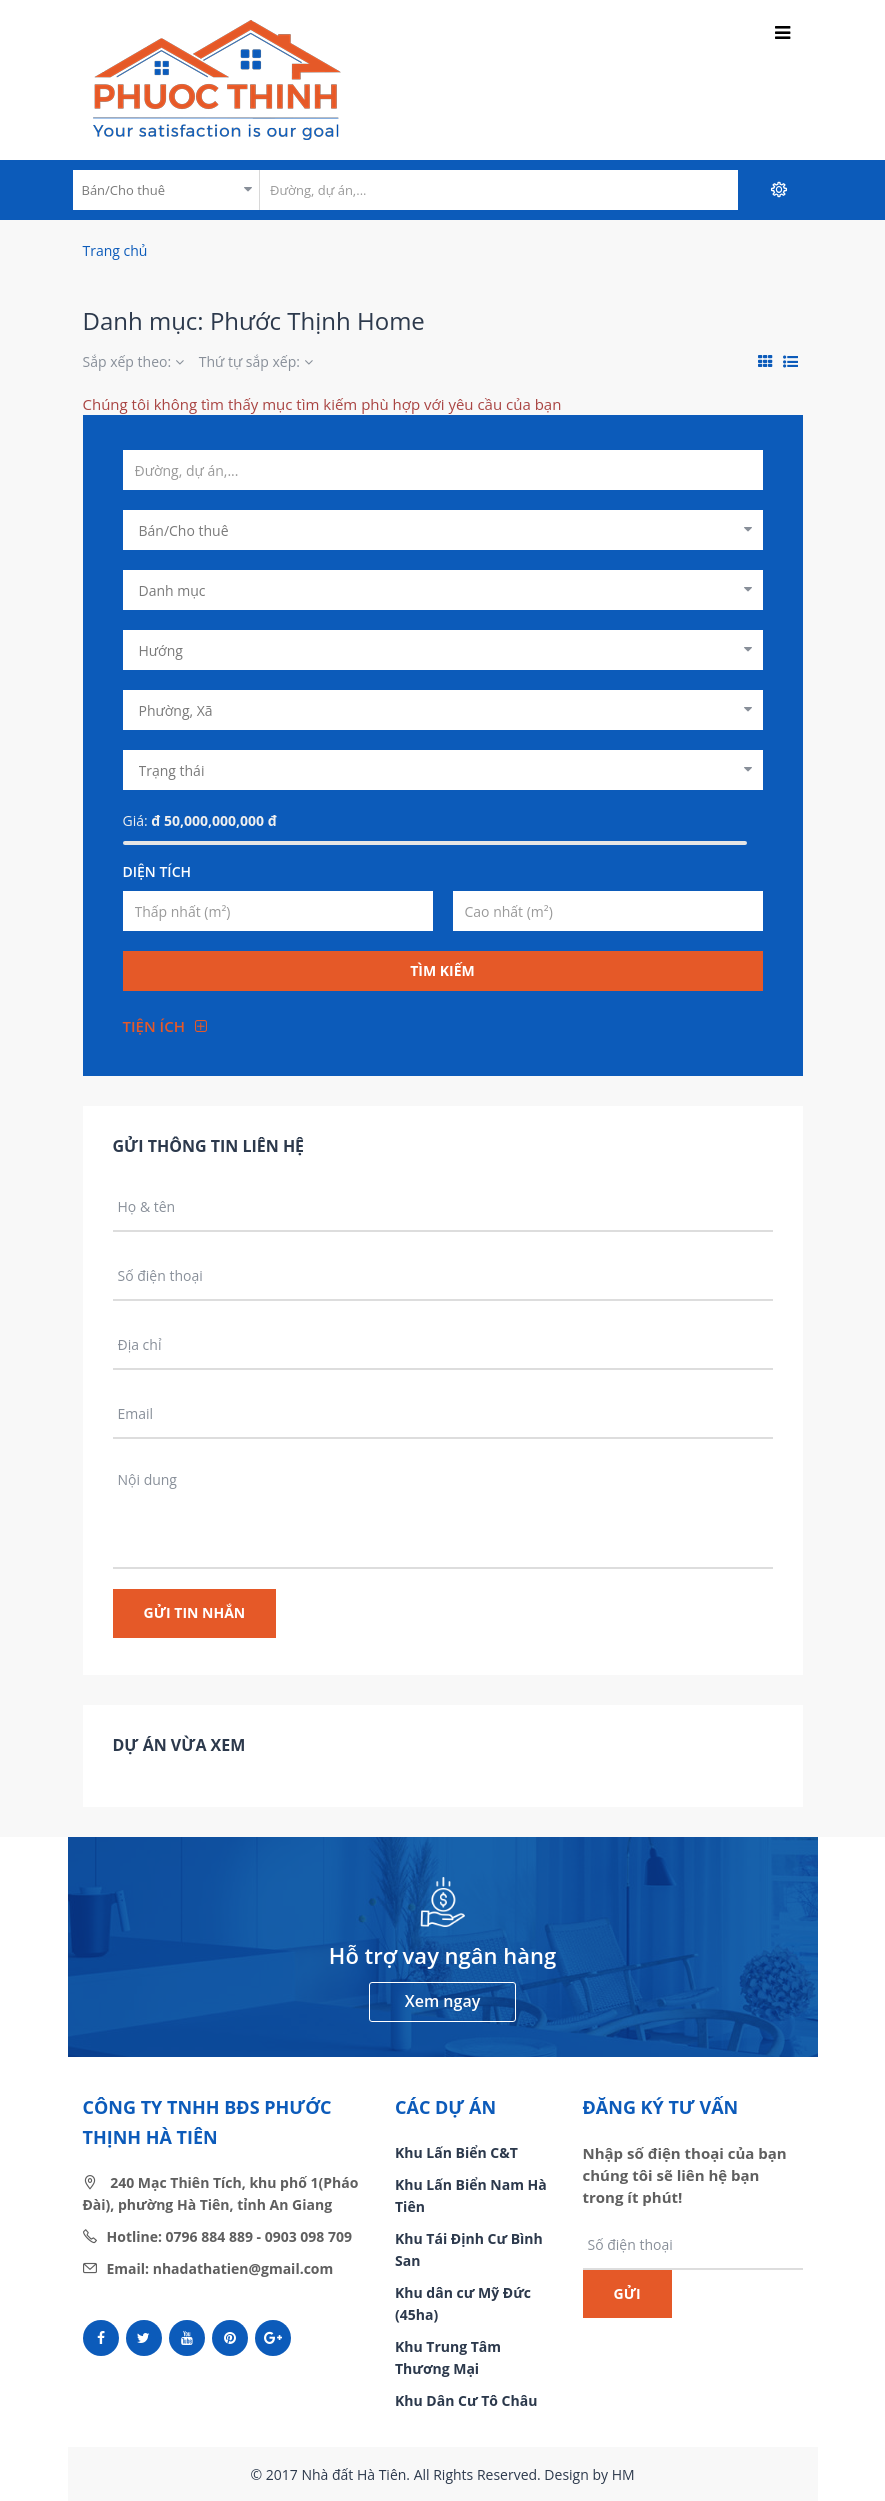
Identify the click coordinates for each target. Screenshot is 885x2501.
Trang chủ (115, 250)
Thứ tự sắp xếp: (256, 361)
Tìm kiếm (442, 970)
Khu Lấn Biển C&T (456, 2152)
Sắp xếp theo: (133, 361)
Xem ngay (442, 2001)
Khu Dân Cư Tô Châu (466, 2400)
